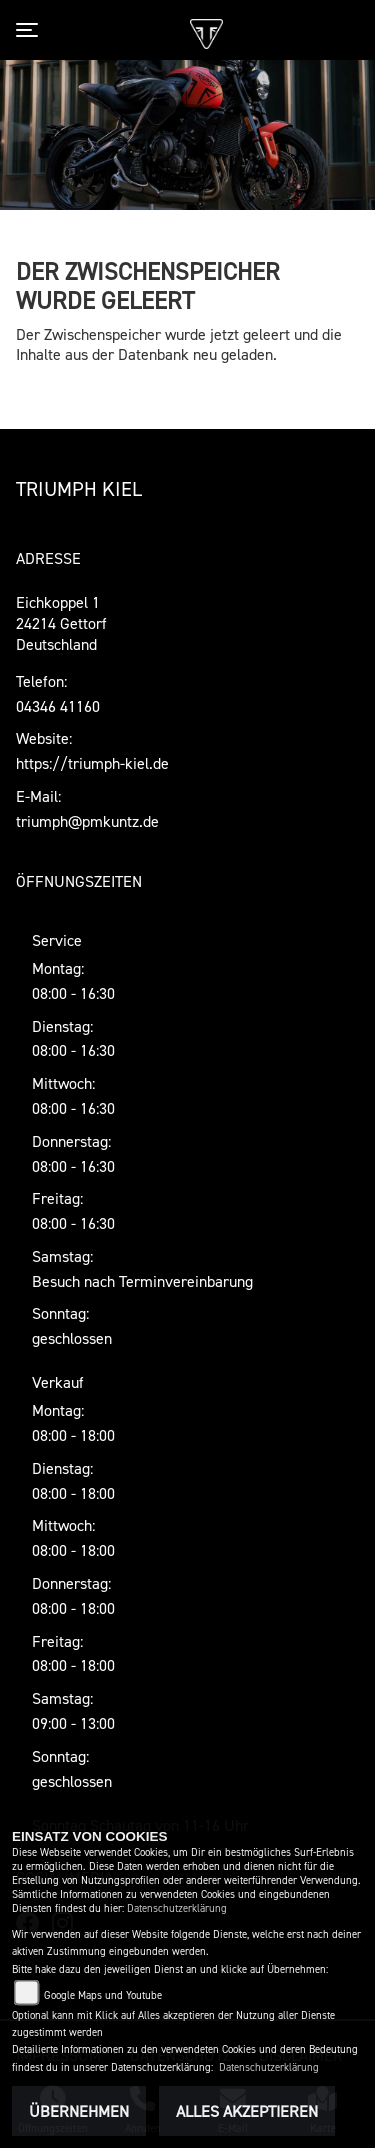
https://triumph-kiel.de (92, 763)
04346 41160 (58, 706)
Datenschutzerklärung (177, 1908)
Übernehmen (79, 2111)
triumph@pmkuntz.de (87, 821)
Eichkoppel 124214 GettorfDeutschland (61, 623)
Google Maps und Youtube (103, 1995)
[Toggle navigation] (31, 30)
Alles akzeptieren (247, 2111)
